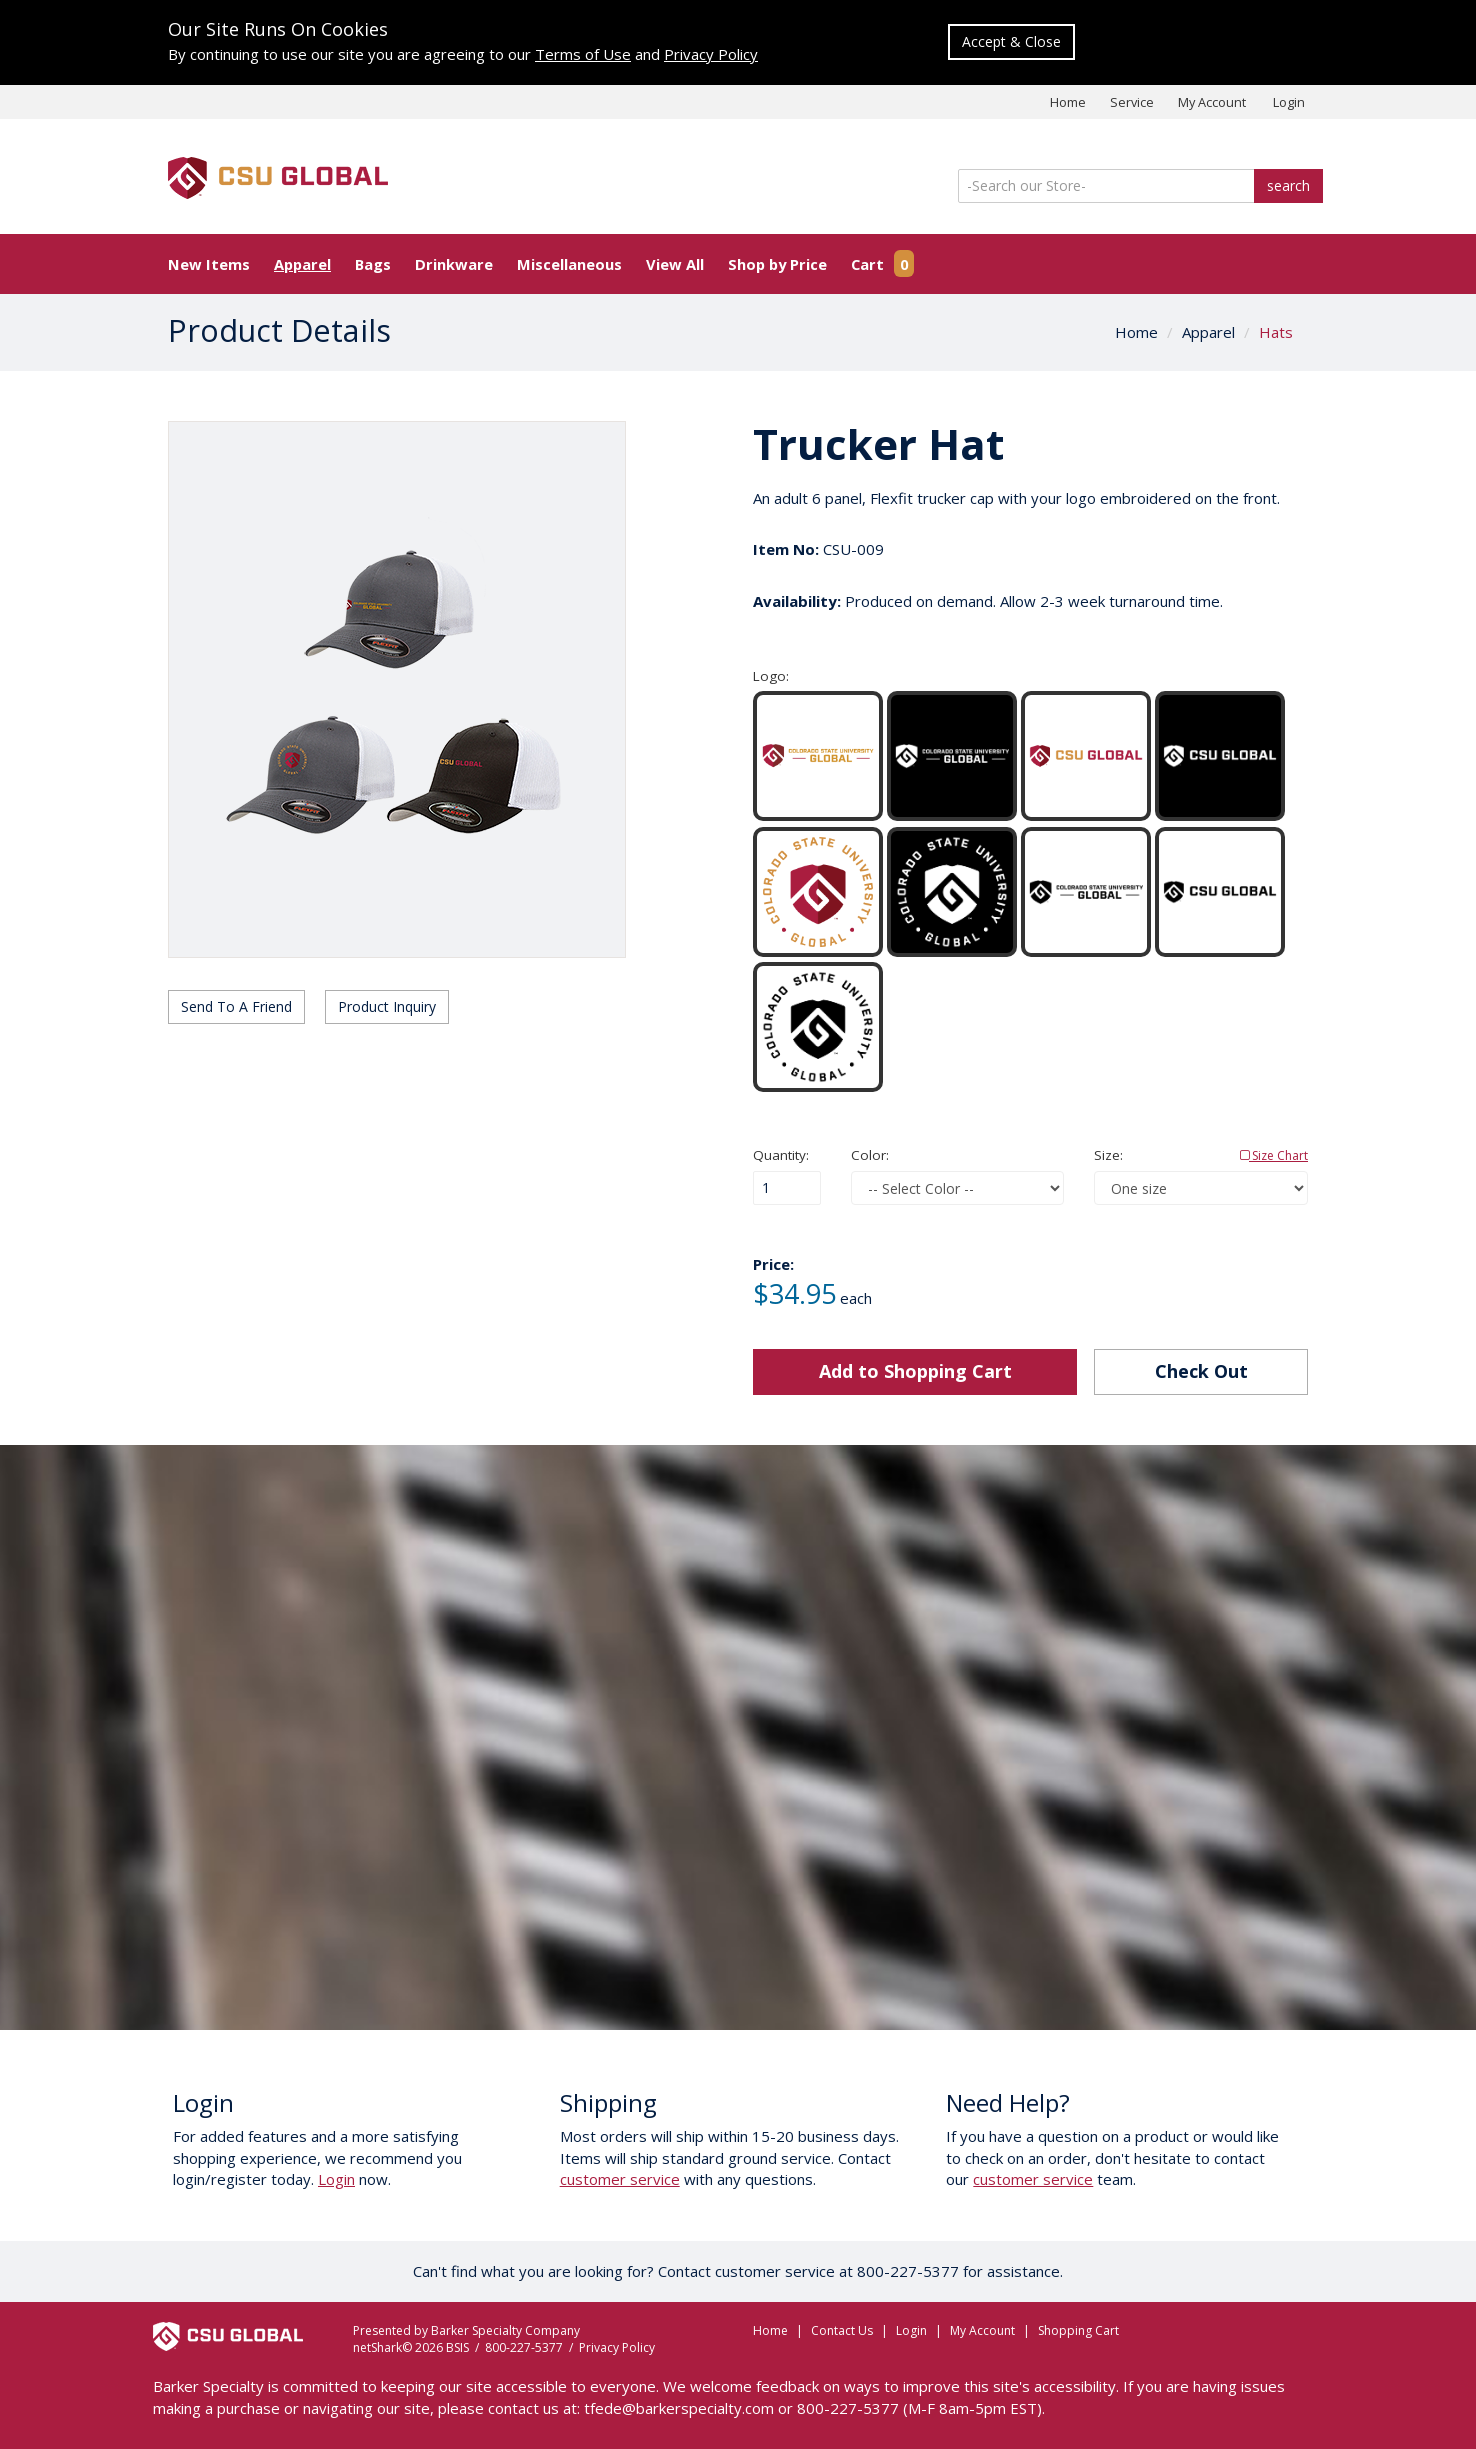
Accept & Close (1011, 41)
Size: (1201, 1155)
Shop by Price (777, 264)
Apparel (302, 264)
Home (1068, 102)
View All (675, 264)
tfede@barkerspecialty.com (679, 2408)
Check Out (1201, 1371)
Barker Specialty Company (505, 2330)
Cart (882, 264)
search (1288, 185)
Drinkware (454, 264)
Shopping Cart (1078, 2330)
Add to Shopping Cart (915, 1371)
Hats (1276, 332)
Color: (870, 1155)
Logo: (771, 676)
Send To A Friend (236, 1006)
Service (1132, 102)
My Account (1212, 102)
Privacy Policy (711, 54)
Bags (373, 264)
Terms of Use (583, 54)
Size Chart (1274, 1155)
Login (1289, 102)
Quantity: (781, 1155)
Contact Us (842, 2330)
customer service (620, 2179)
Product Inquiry (387, 1006)
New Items (209, 264)
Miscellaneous (569, 264)
